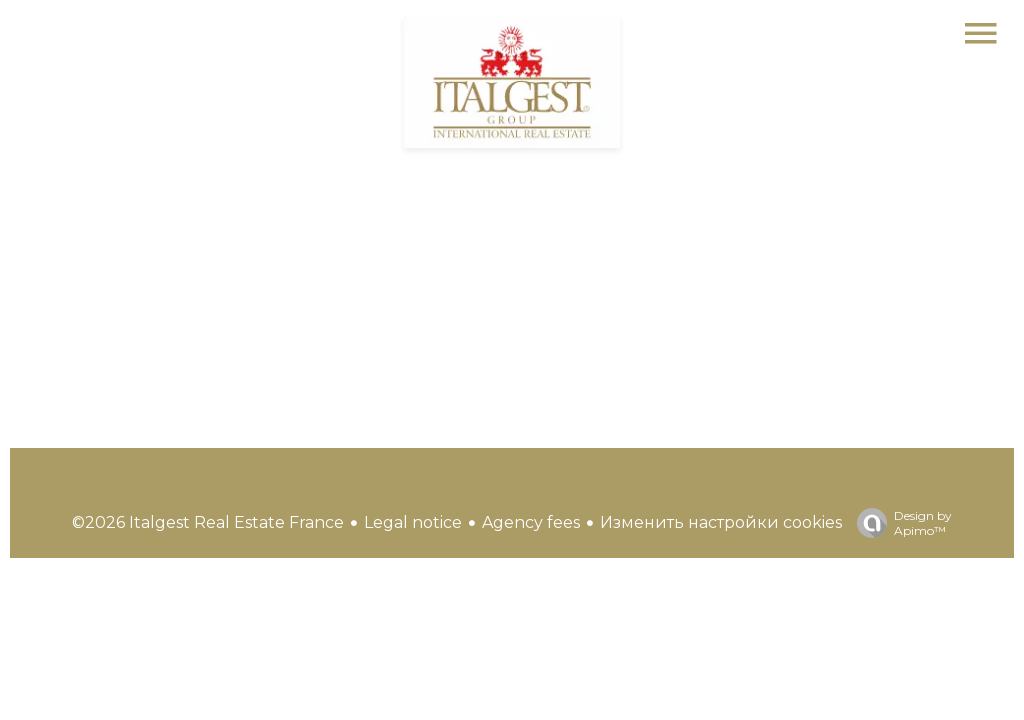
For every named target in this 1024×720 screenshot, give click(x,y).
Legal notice (413, 522)
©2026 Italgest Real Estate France (208, 522)
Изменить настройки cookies (721, 522)
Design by (899, 523)
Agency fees (531, 522)
